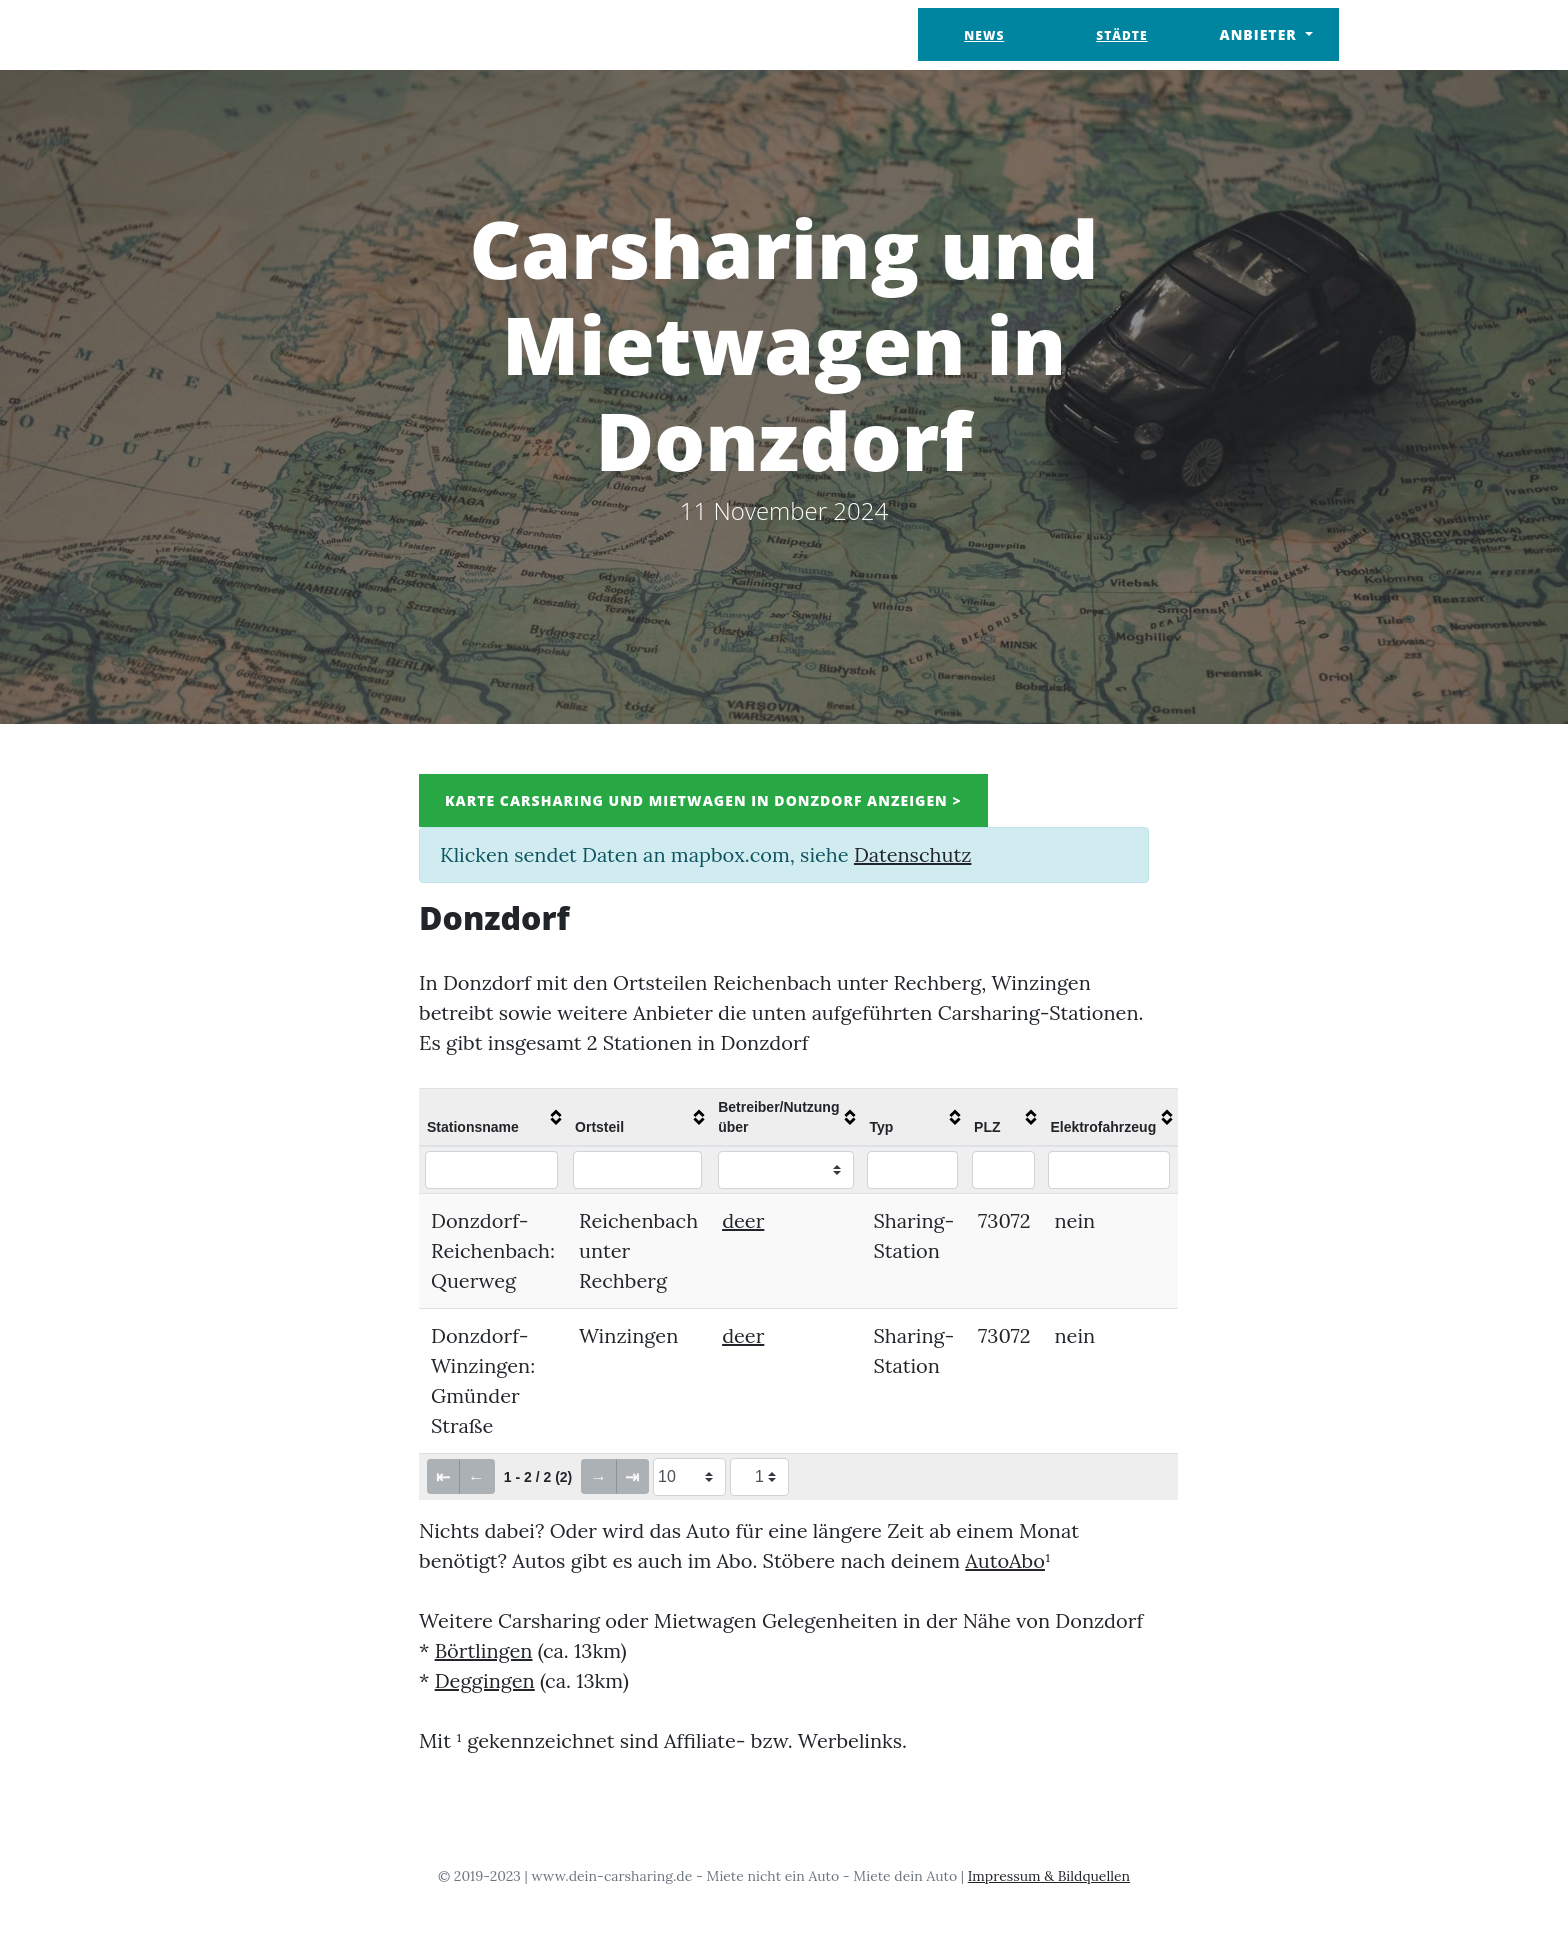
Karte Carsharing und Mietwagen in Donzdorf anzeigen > (703, 800)
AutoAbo (1005, 1560)
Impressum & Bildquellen (1049, 1876)
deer (743, 1220)
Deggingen (485, 1680)
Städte (1121, 35)
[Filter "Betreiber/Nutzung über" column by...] (786, 1170)
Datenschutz (912, 854)
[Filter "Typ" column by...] (912, 1170)
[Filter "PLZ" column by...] (1003, 1170)
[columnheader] (493, 1117)
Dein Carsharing (331, 34)
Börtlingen (484, 1650)
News (984, 35)
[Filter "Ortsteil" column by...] (637, 1170)
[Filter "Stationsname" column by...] (491, 1170)
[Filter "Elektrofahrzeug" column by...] (1108, 1170)
